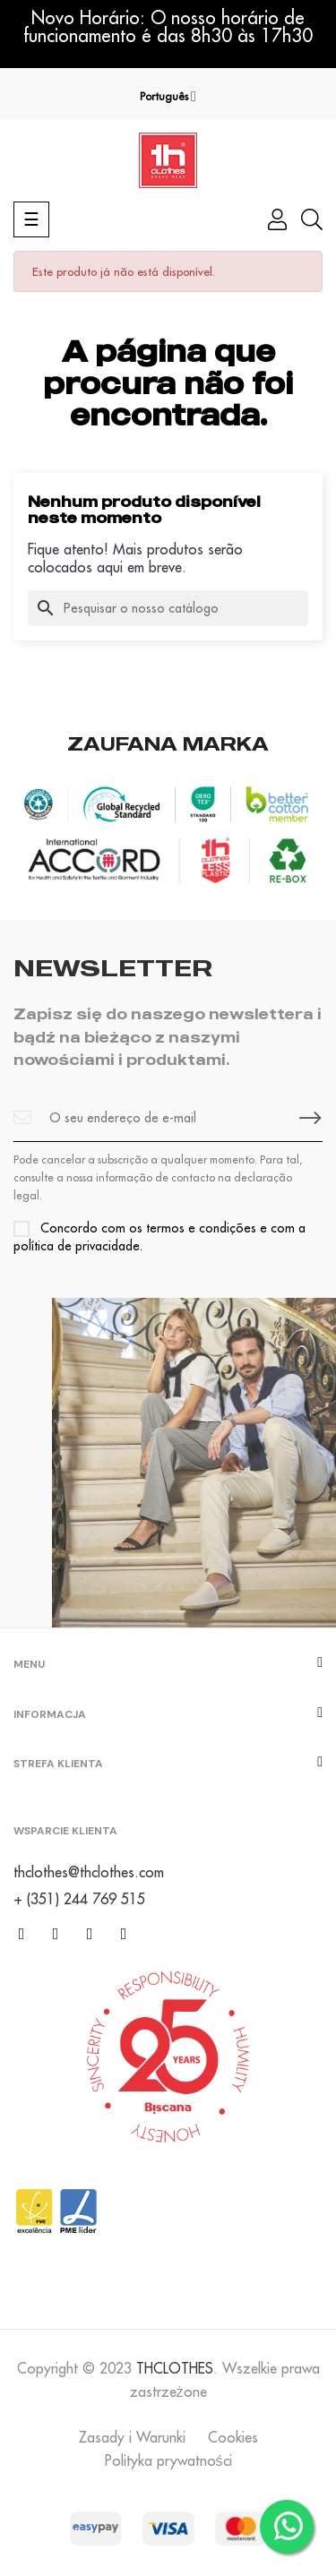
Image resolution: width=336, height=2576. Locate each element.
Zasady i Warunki (132, 2437)
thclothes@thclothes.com (88, 1872)
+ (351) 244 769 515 (79, 1899)
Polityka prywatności (168, 2460)
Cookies (233, 2437)
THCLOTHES (174, 2368)
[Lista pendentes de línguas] (168, 97)
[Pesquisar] (168, 608)
